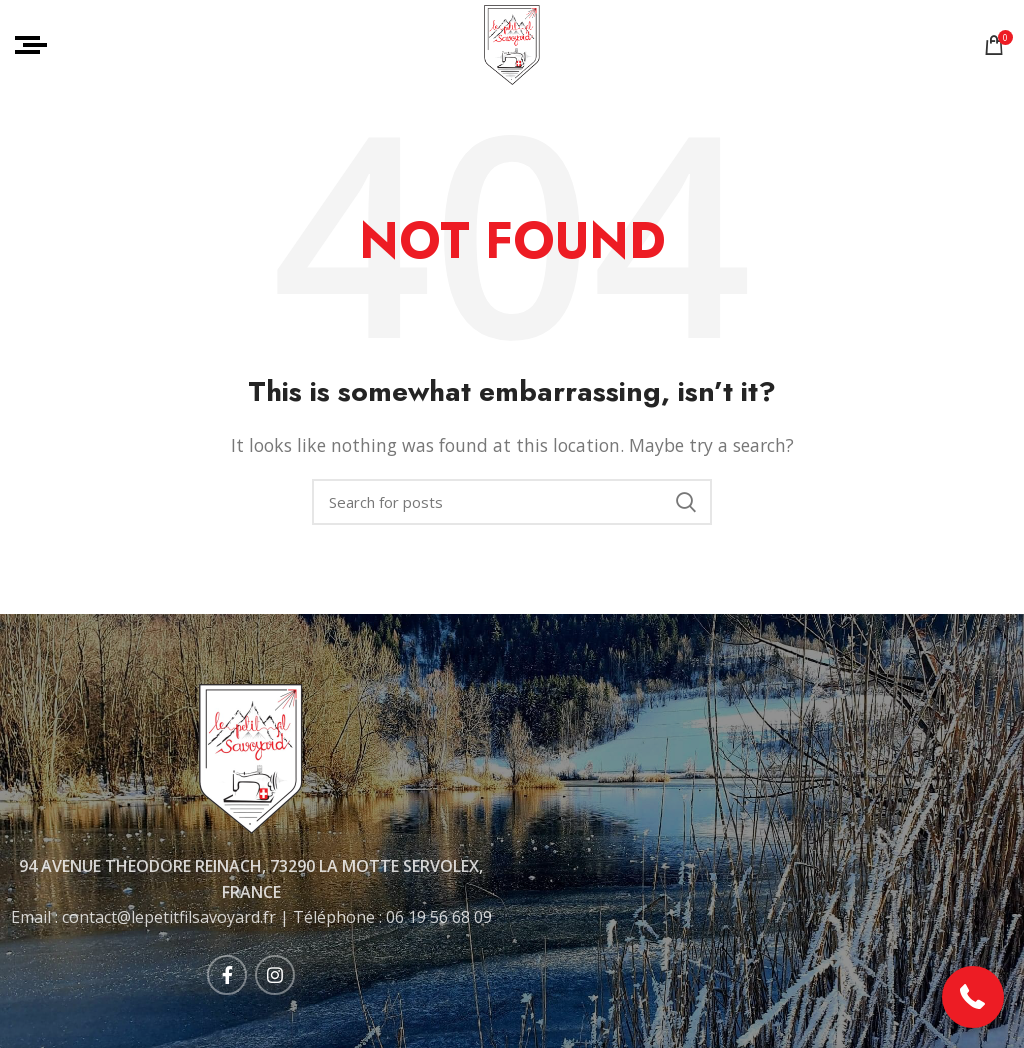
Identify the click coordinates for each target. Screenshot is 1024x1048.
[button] (973, 997)
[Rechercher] (512, 502)
